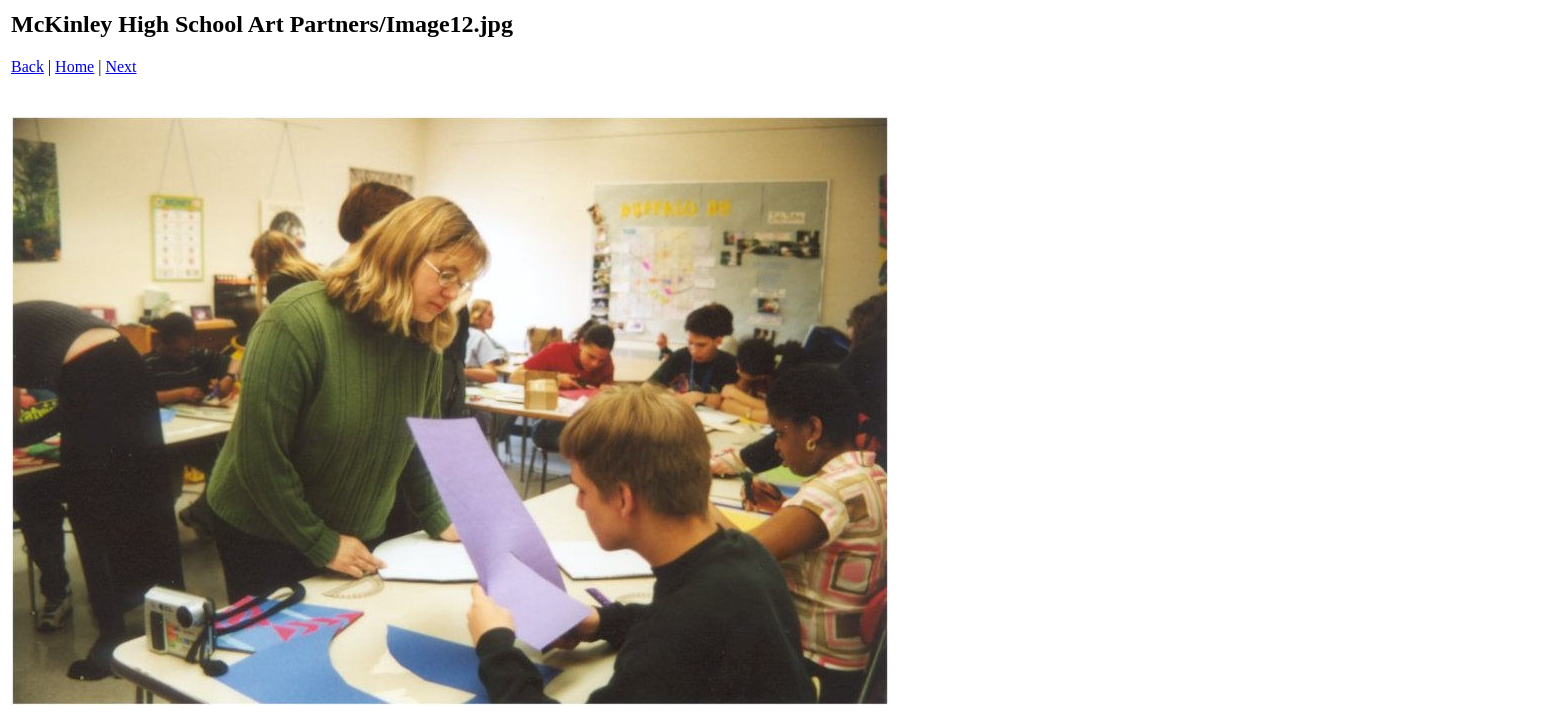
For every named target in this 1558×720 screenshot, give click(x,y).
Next (120, 66)
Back (27, 66)
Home (74, 66)
